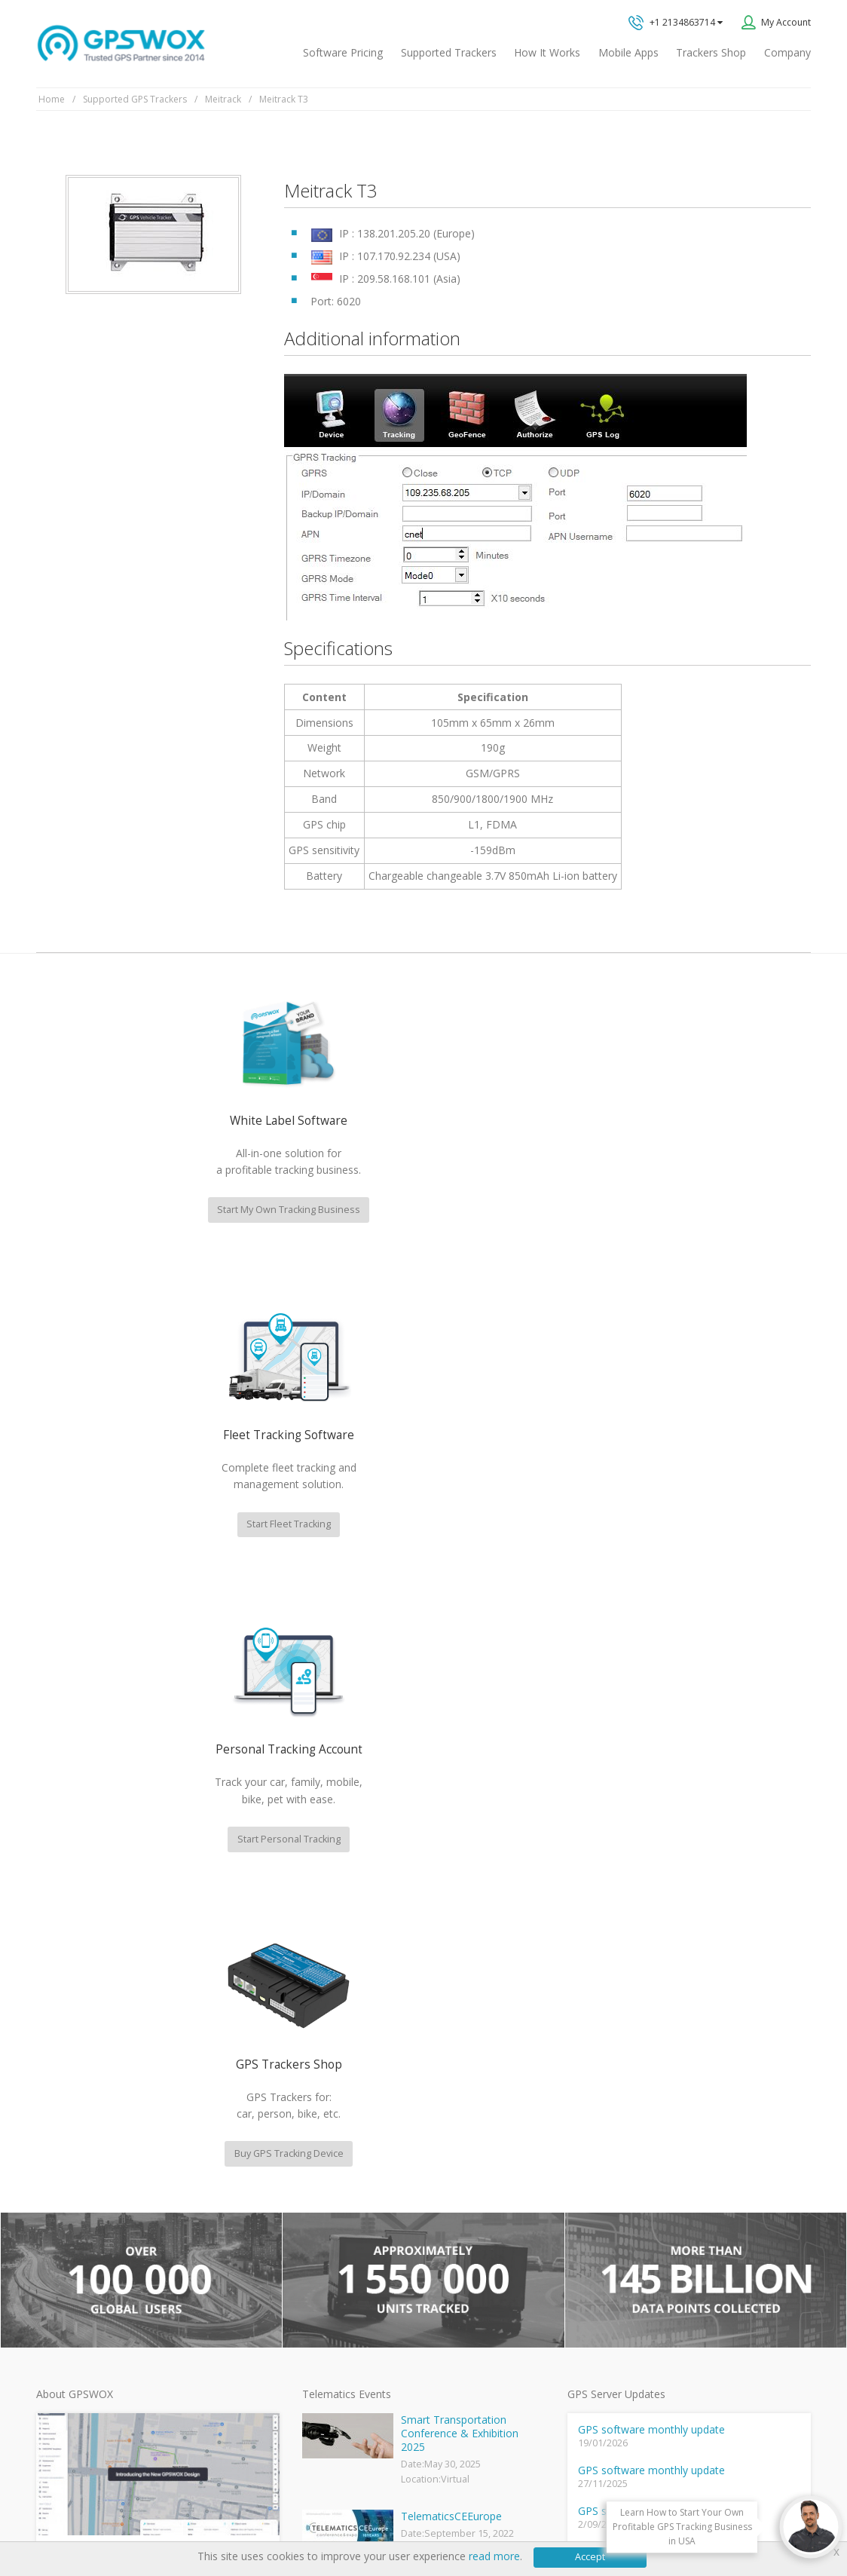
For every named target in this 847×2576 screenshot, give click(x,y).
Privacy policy (71, 2518)
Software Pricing (343, 52)
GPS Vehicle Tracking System (364, 2236)
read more (494, 2556)
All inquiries (692, 2134)
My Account (786, 22)
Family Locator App (341, 2212)
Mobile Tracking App (345, 2187)
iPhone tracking (334, 2334)
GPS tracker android (345, 2309)
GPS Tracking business (350, 2285)
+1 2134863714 (675, 22)
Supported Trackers (449, 52)
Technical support (665, 2075)
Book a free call (648, 2194)
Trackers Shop (711, 52)
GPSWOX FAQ (330, 2163)
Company (787, 52)
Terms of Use (144, 2518)
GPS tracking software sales (692, 2015)
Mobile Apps (628, 52)
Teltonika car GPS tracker (355, 2358)
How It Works (547, 52)
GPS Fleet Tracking (341, 2261)
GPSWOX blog (331, 2139)
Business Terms (312, 2518)
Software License (225, 2518)
